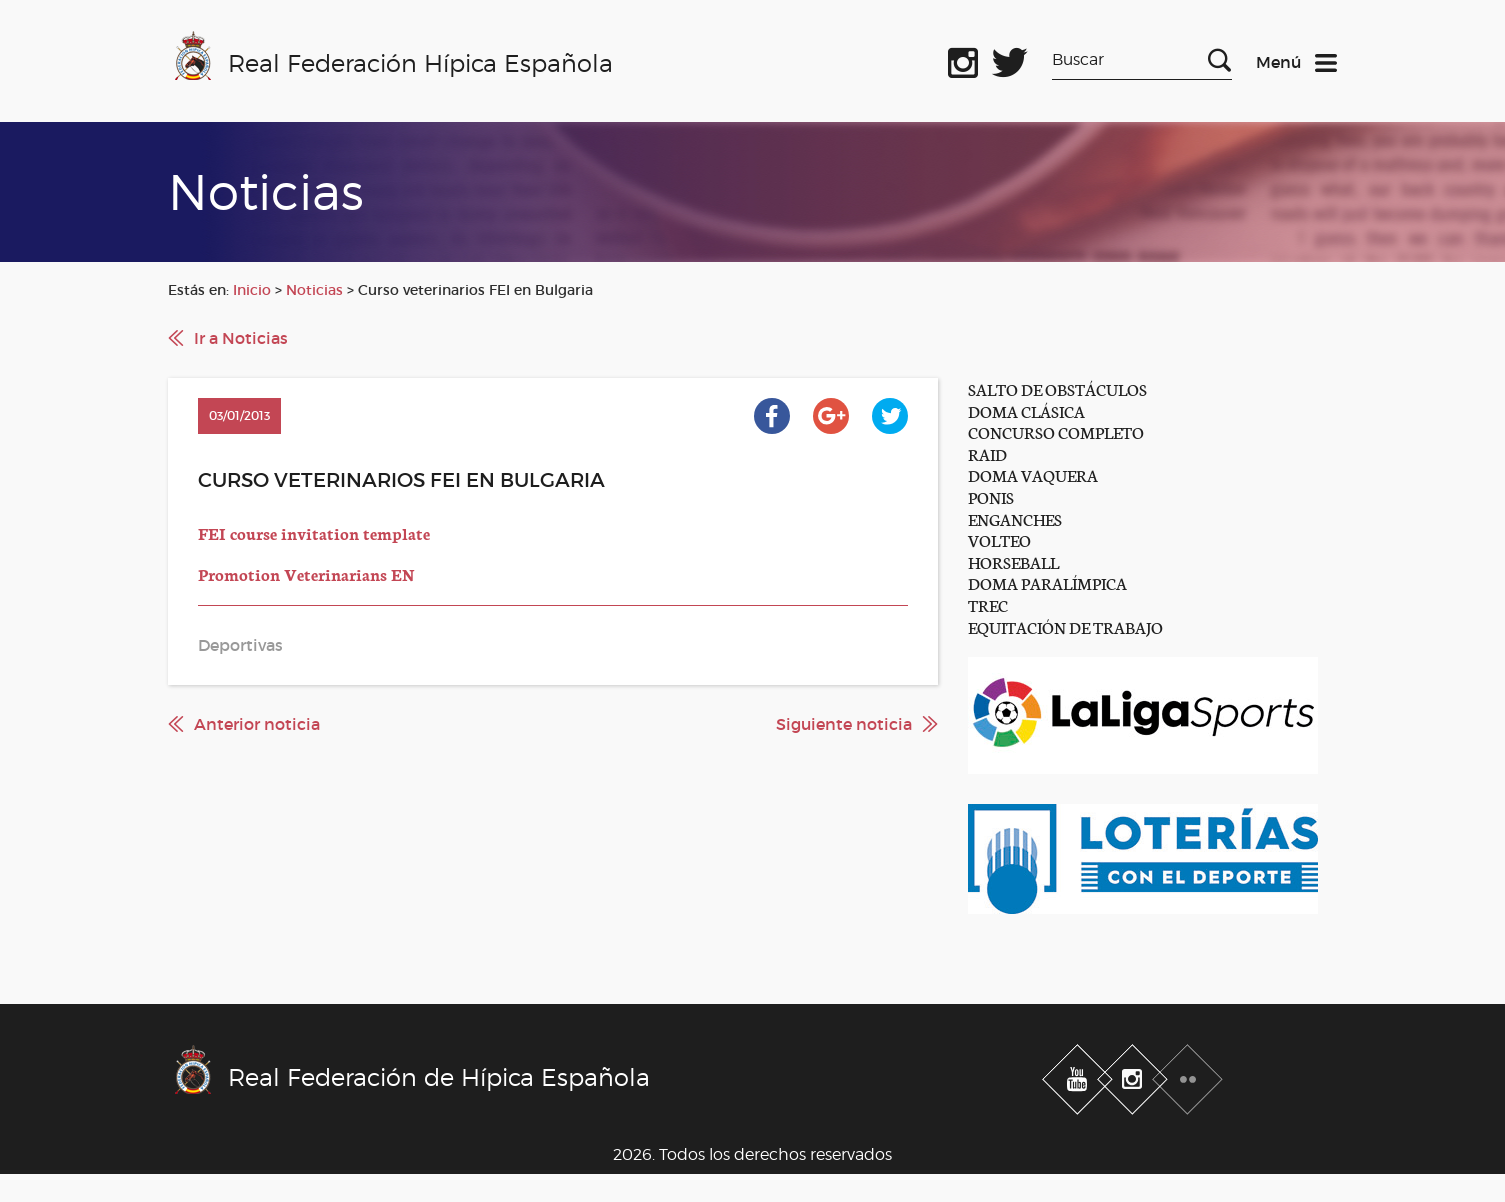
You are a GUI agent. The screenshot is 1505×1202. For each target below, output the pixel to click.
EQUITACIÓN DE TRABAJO (1065, 626)
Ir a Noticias (241, 338)
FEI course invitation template (314, 532)
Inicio (252, 290)
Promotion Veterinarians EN (306, 573)
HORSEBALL (1013, 561)
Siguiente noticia (844, 724)
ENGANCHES (1015, 518)
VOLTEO (999, 539)
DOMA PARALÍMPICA (1047, 582)
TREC (988, 604)
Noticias (314, 290)
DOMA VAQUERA (1033, 474)
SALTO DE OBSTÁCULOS (1057, 388)
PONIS (991, 496)
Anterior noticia (257, 724)
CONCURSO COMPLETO (1056, 431)
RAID (987, 453)
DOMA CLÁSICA (1026, 410)
